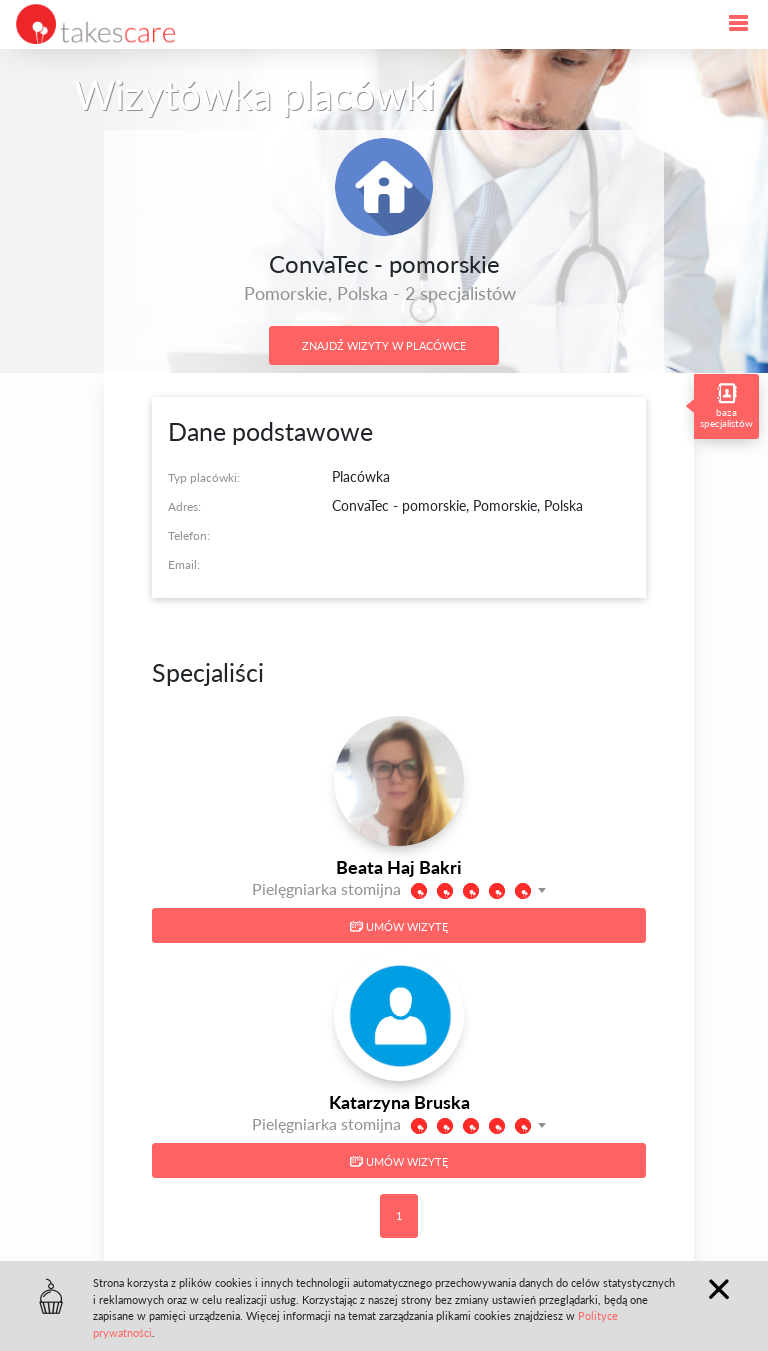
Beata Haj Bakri (399, 867)
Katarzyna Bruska (399, 1102)
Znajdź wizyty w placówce (384, 345)
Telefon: (189, 535)
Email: (184, 564)
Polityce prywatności (217, 1332)
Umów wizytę (399, 926)
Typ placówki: (204, 477)
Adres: (184, 506)
